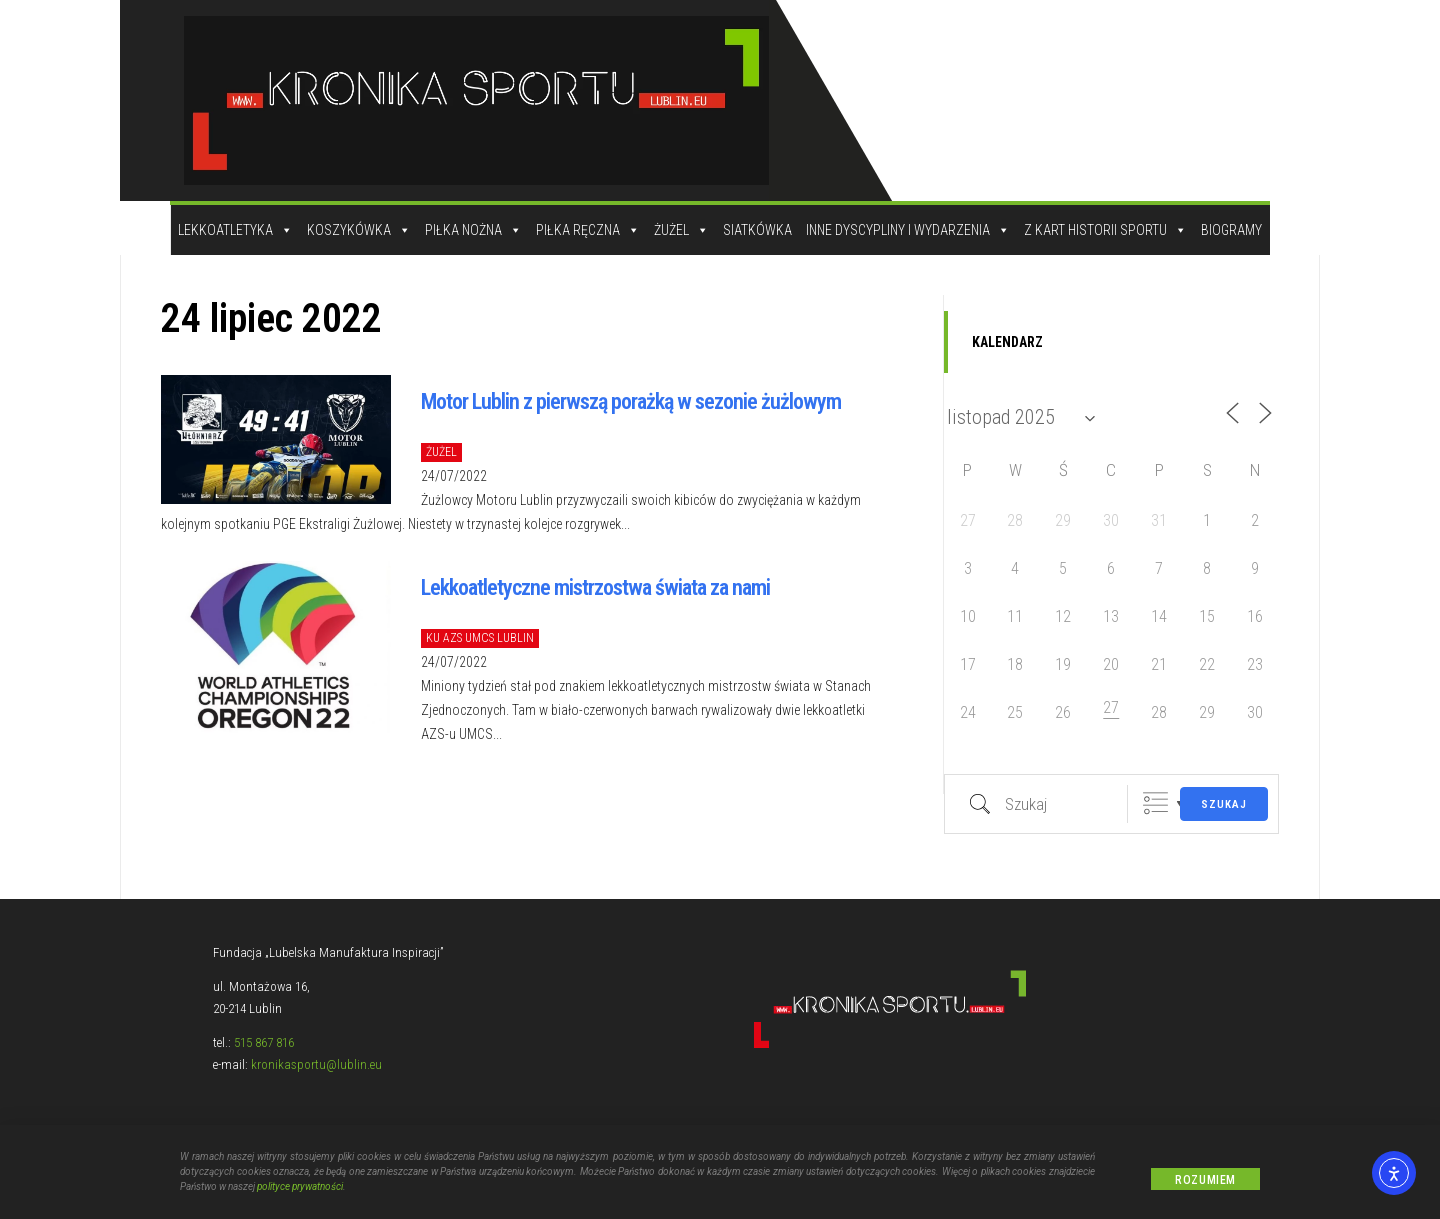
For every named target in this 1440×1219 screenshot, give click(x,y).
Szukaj (1224, 804)
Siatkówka (757, 230)
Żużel (681, 230)
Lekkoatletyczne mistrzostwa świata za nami (595, 587)
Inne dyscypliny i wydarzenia (908, 230)
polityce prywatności (300, 1188)
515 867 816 (264, 1042)
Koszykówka (359, 230)
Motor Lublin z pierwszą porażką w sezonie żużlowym (631, 401)
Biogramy (1231, 230)
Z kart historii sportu (1105, 230)
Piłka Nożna (473, 230)
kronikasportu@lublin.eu (316, 1064)
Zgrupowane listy (1155, 803)
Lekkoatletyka (235, 230)
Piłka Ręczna (588, 230)
